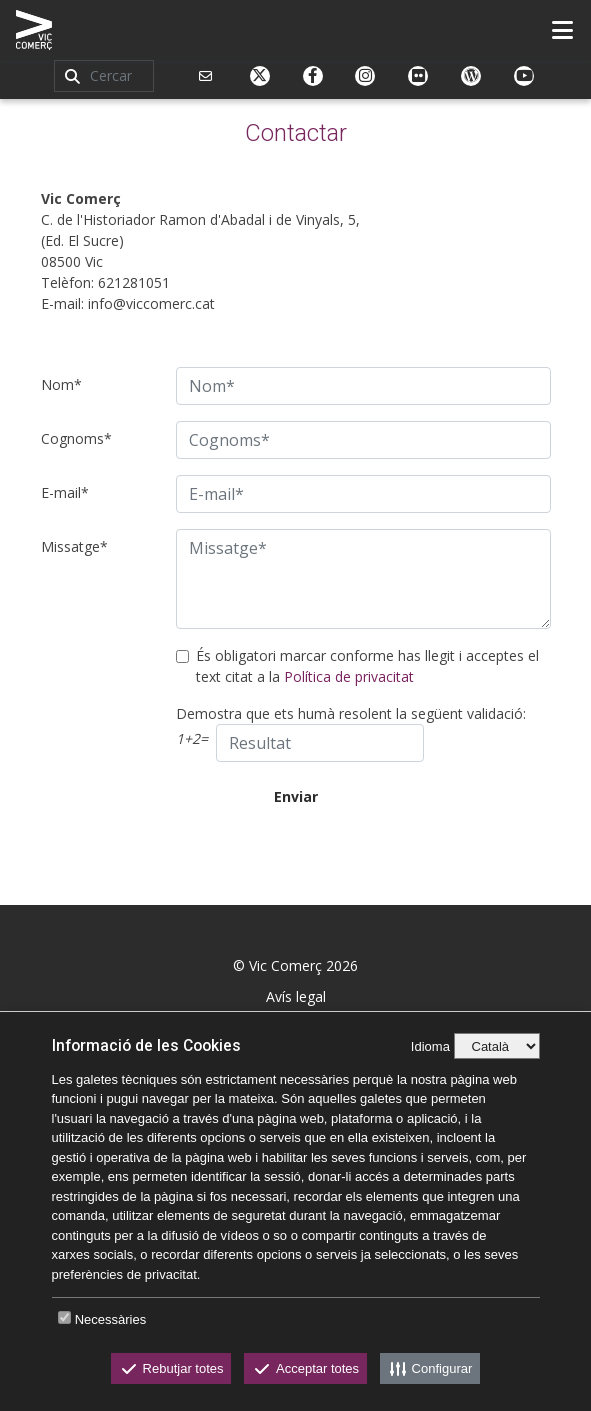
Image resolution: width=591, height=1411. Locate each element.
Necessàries (111, 1319)
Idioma (430, 1046)
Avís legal (296, 996)
